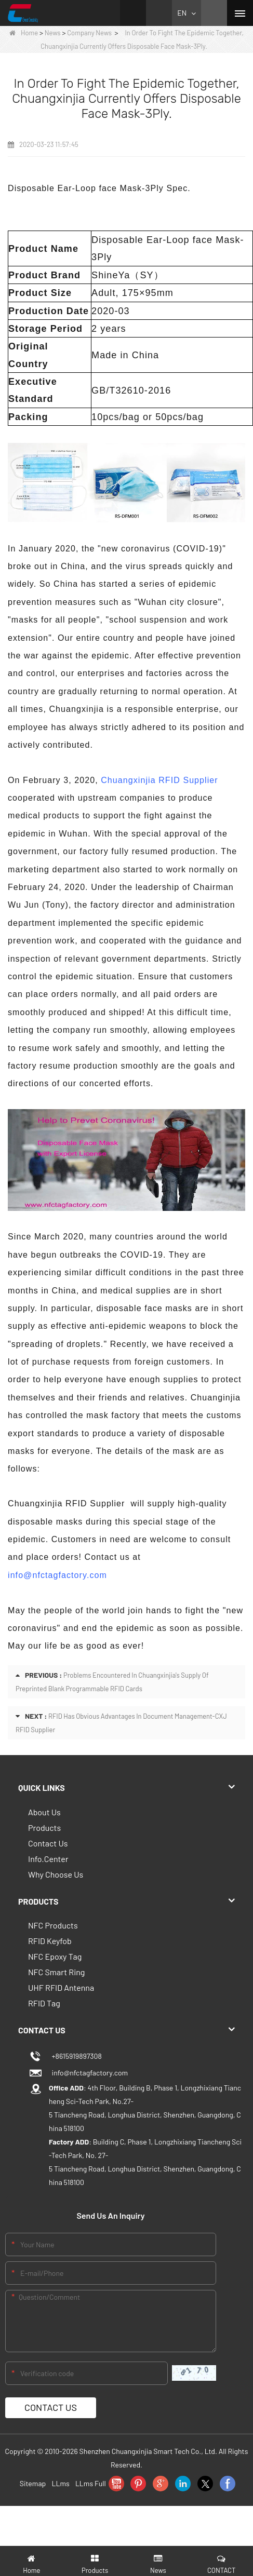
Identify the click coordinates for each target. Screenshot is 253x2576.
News (53, 33)
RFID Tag (44, 2003)
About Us (44, 1812)
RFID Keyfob (50, 1941)
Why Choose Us (55, 1874)
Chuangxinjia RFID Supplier (159, 780)
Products (44, 1827)
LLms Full (90, 2483)
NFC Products (53, 1925)
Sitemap (33, 2483)
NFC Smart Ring (56, 1972)
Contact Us (48, 1843)
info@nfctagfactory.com (57, 1575)
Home (23, 33)
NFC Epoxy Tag (55, 1956)
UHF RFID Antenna (61, 1987)
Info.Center (48, 1859)
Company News (89, 33)
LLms (60, 2483)
